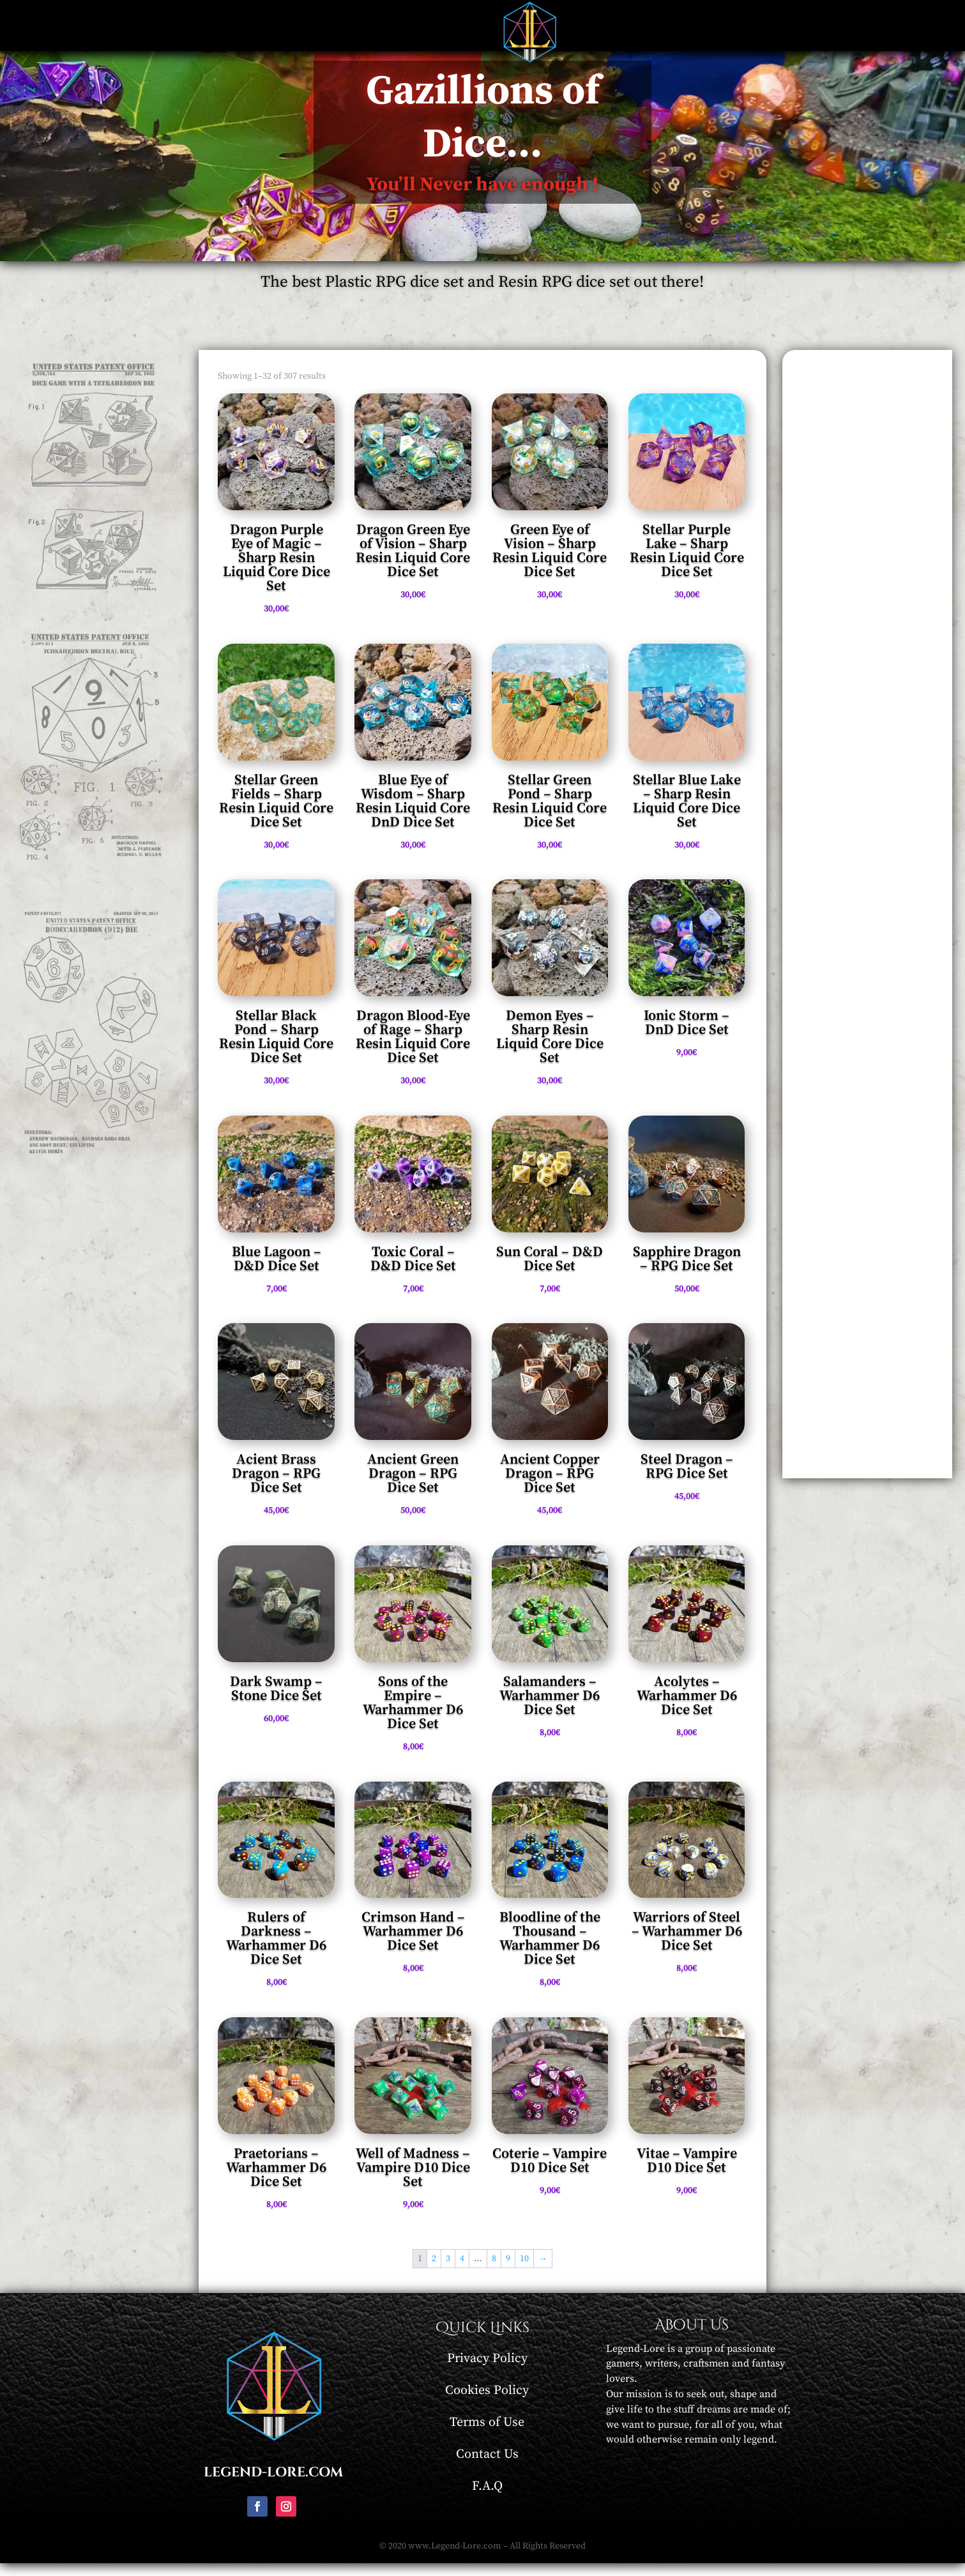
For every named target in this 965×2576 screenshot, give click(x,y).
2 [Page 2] (434, 2271)
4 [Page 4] (462, 2271)
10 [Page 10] (524, 2271)
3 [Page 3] (448, 2271)
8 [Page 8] (494, 2271)
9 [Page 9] (508, 2271)
